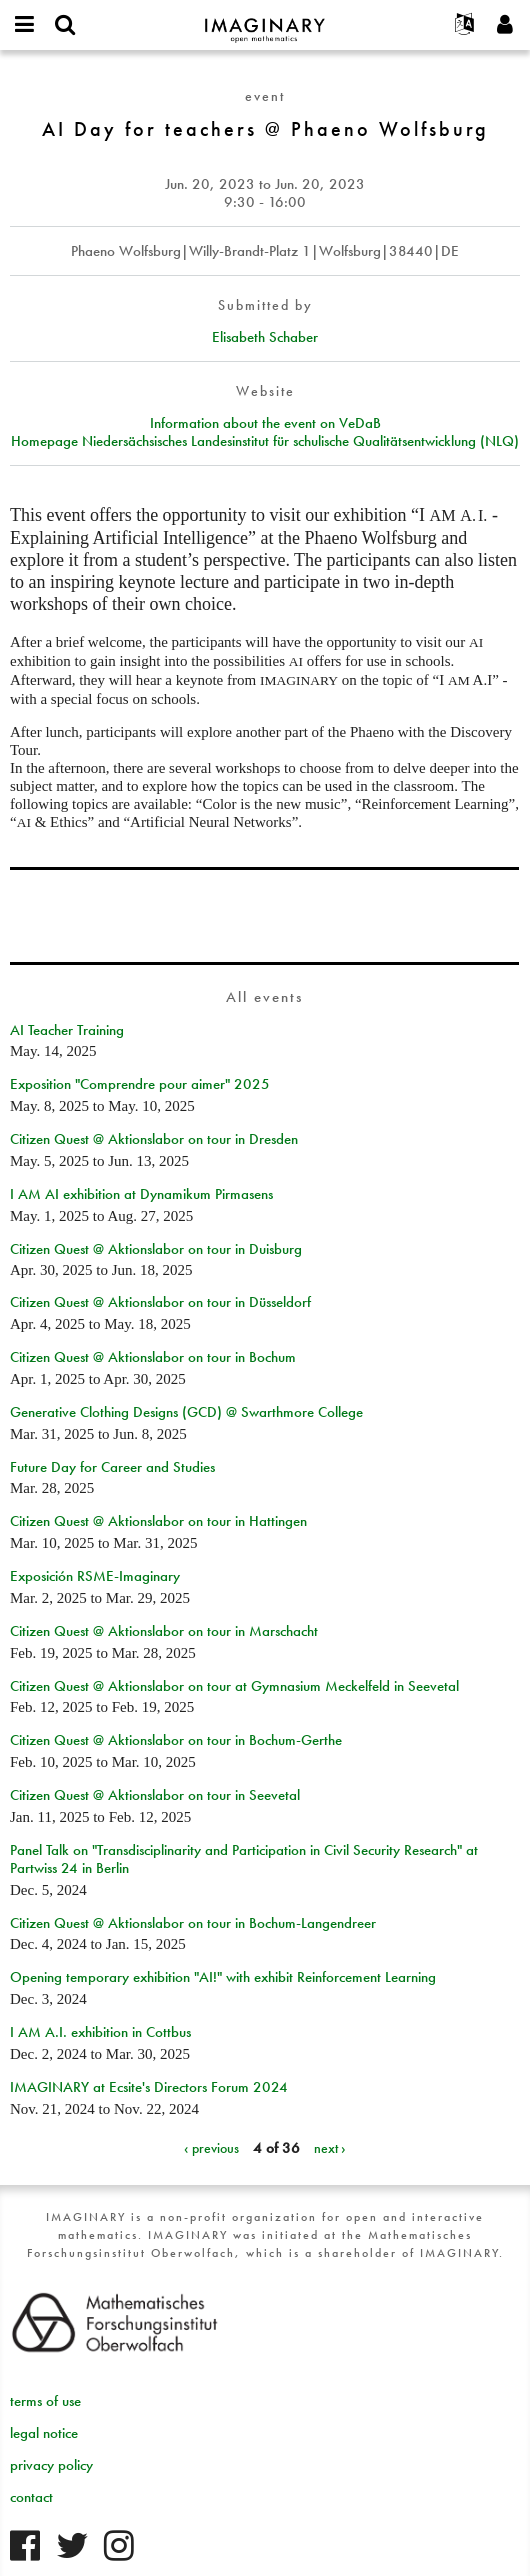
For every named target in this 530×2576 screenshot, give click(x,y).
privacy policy (51, 2465)
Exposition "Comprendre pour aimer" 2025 (140, 1084)
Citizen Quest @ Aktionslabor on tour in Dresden (154, 1139)
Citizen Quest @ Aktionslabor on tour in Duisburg (156, 1249)
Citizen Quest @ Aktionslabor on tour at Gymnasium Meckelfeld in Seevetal (234, 1686)
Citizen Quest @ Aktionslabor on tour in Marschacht (164, 1631)
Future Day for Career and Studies (112, 1467)
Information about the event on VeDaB (265, 423)
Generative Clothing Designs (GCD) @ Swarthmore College (186, 1412)
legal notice (44, 2433)
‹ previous (211, 2148)
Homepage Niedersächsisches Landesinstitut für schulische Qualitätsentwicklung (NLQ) (265, 441)
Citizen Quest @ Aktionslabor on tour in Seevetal (155, 1795)
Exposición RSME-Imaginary (95, 1576)
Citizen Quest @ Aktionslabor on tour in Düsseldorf (160, 1302)
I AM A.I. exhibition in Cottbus (100, 2032)
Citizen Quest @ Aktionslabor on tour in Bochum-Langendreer (193, 1923)
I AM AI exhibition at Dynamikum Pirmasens (141, 1194)
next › (330, 2148)
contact (31, 2497)
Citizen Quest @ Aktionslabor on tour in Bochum (153, 1357)
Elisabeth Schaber (265, 337)
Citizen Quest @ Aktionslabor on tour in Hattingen (158, 1521)
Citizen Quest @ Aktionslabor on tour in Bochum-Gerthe (176, 1740)
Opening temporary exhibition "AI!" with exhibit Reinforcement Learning (223, 1977)
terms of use (45, 2401)
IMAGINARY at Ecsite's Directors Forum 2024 (149, 2087)
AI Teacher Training (67, 1030)
